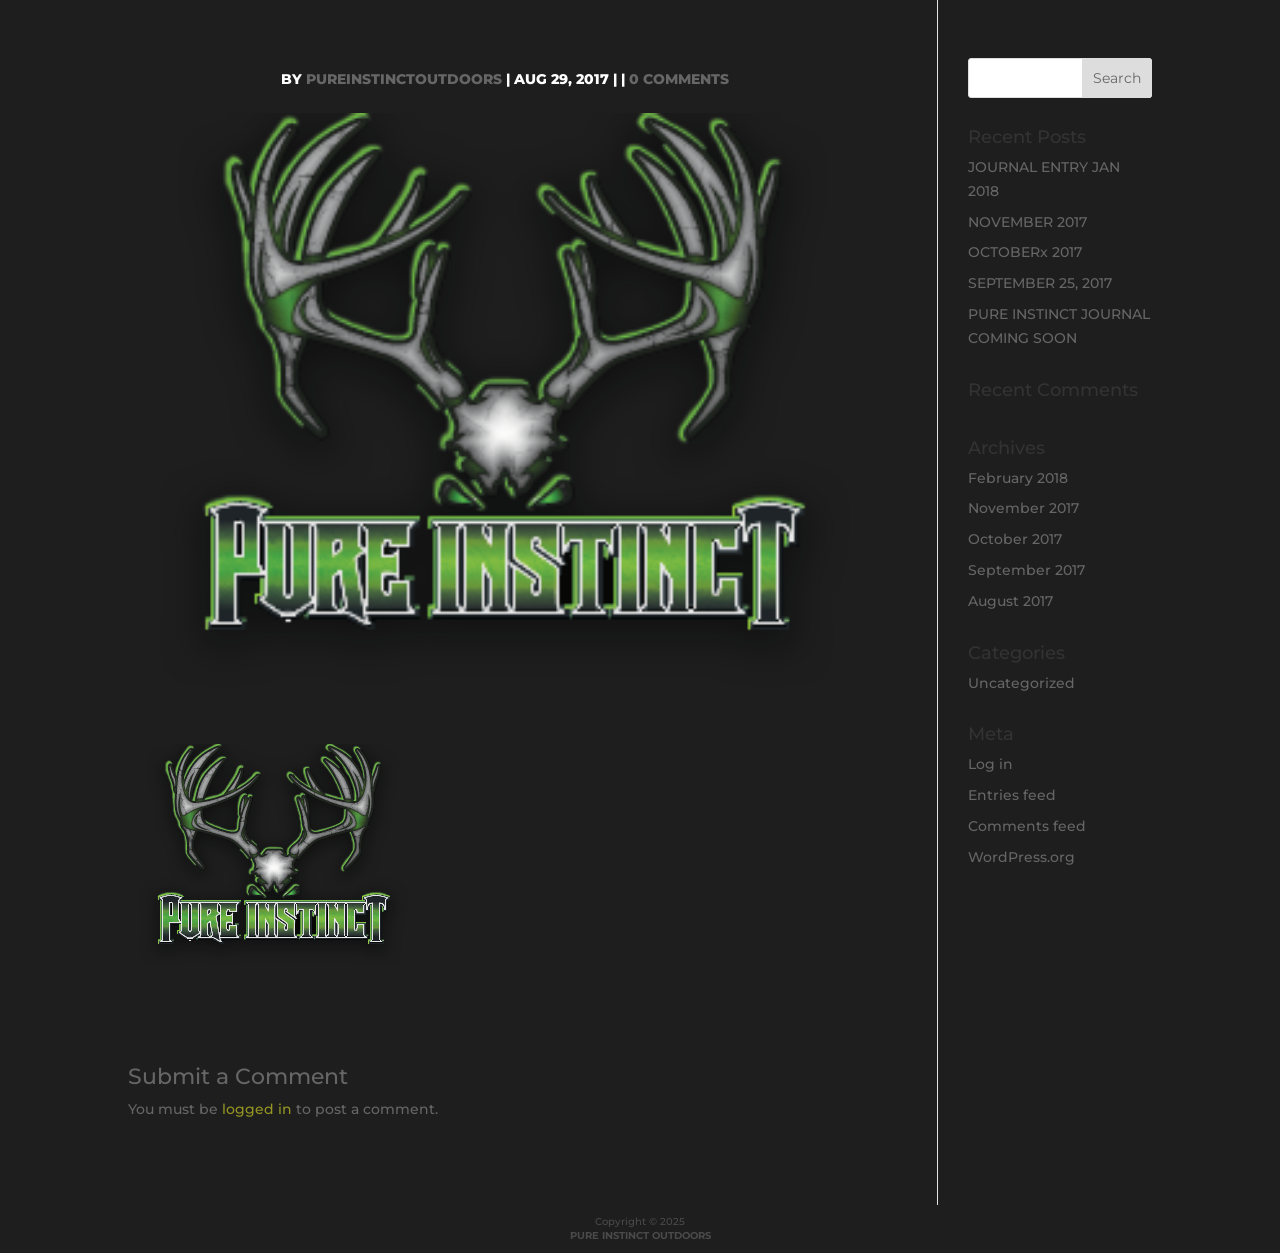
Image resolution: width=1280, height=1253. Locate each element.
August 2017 (1010, 601)
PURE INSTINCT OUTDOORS (640, 1235)
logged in (257, 1109)
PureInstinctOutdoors (404, 79)
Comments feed (1027, 826)
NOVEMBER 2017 (1027, 222)
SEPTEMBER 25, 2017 (1040, 283)
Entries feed (1012, 795)
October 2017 (1015, 539)
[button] (274, 859)
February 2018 (1018, 478)
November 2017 (1023, 508)
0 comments (679, 79)
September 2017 (1026, 570)
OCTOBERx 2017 (1025, 252)
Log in (990, 764)
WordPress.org (1021, 857)
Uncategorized (1021, 683)
